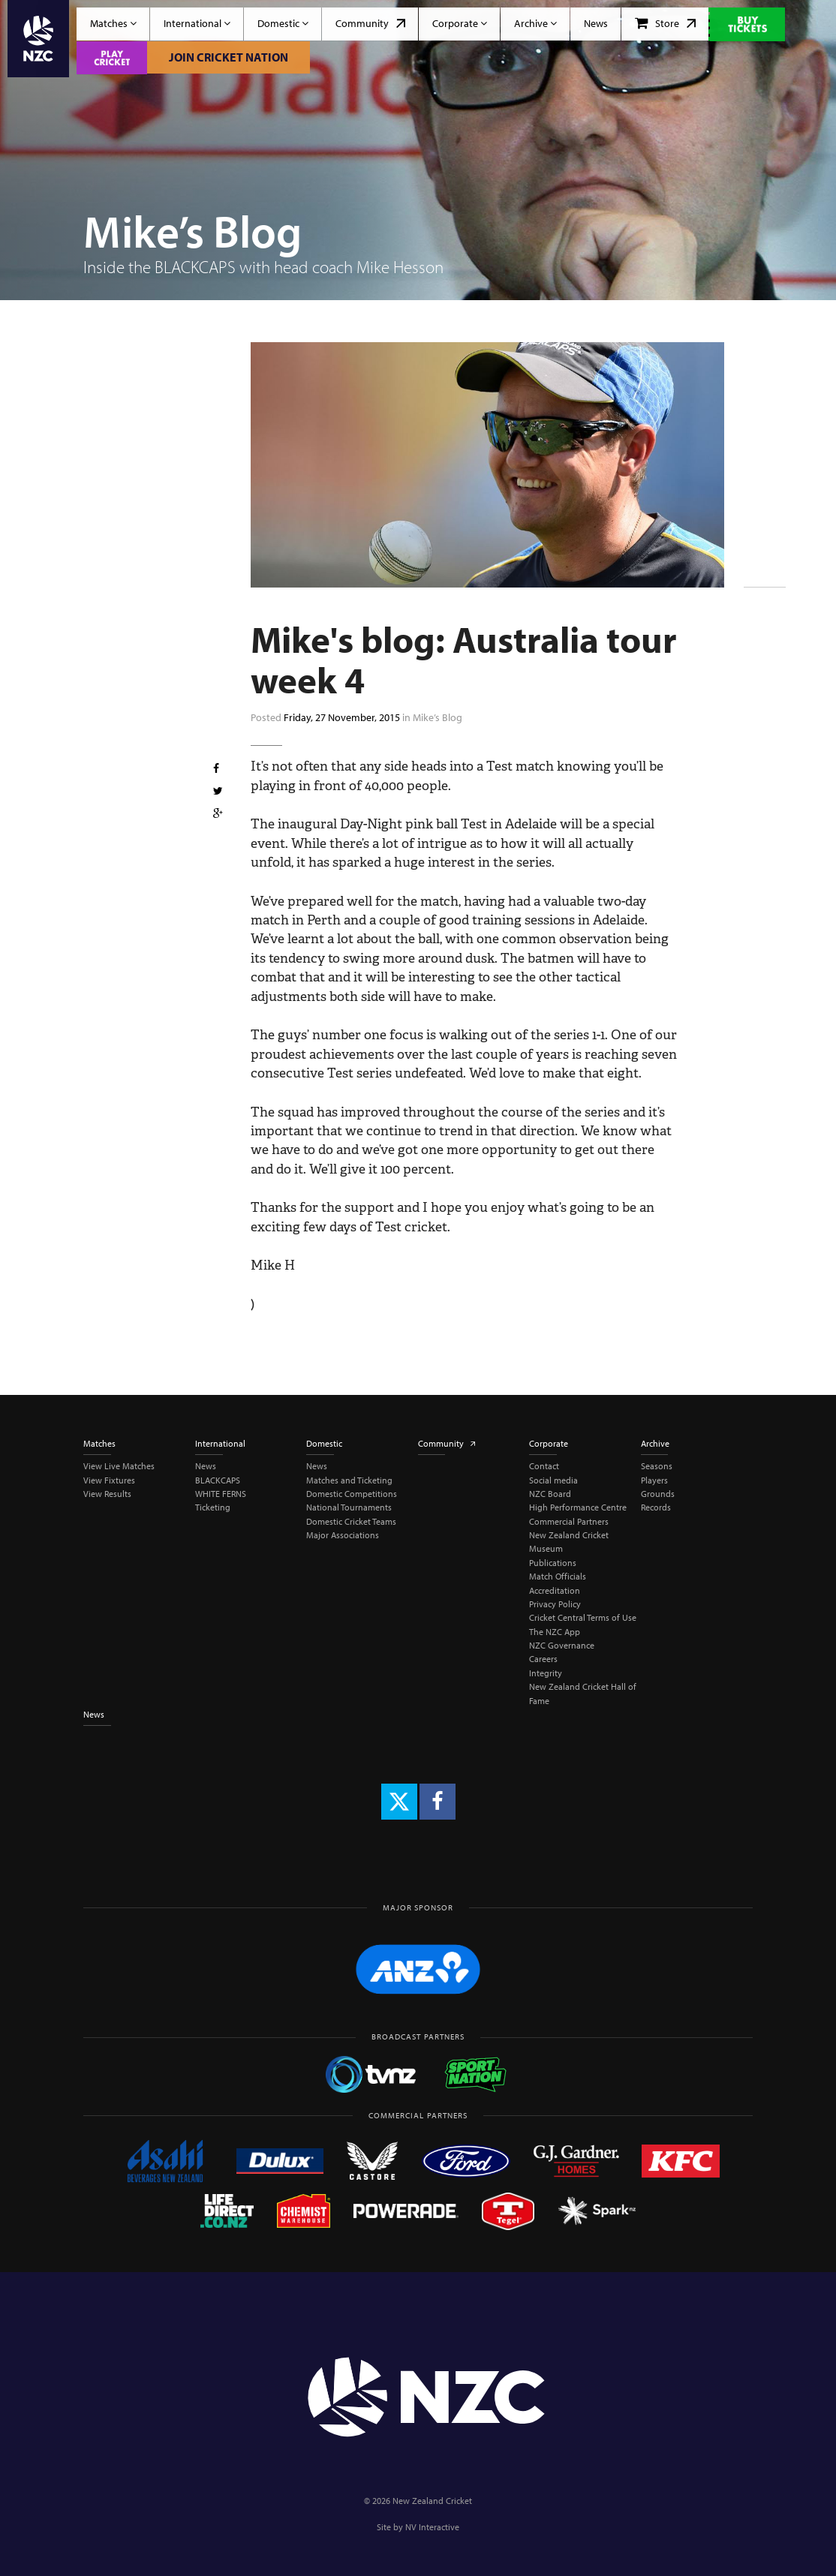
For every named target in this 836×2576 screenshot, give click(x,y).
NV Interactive (432, 2526)
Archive (535, 23)
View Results (107, 1493)
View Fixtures (109, 1480)
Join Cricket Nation (228, 57)
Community (370, 23)
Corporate (459, 23)
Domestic (282, 23)
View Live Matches (119, 1465)
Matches (113, 23)
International (197, 23)
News (596, 23)
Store (665, 23)
